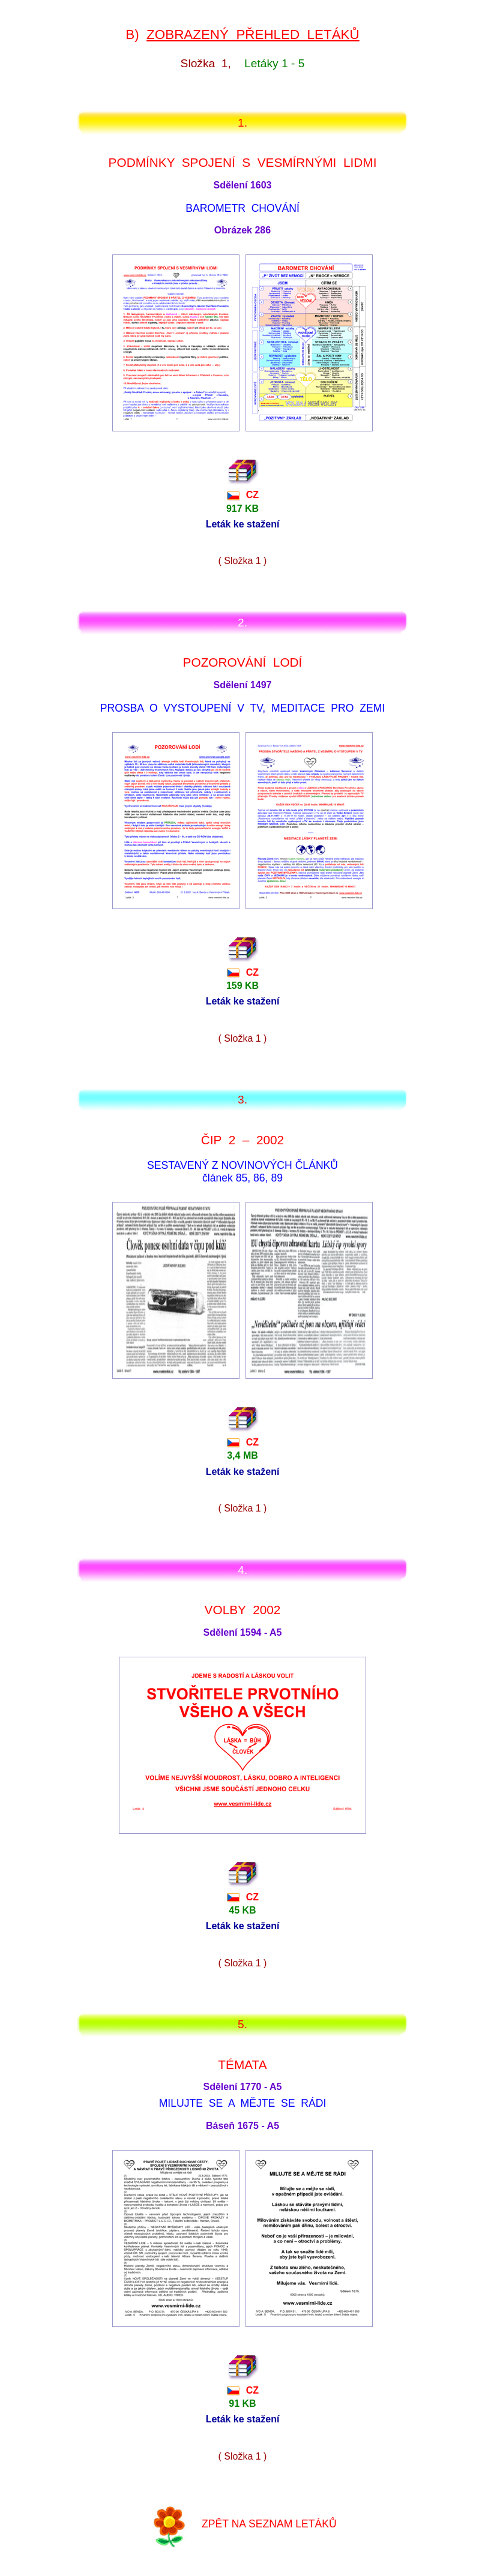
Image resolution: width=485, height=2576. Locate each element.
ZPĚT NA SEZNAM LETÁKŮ (269, 2523)
